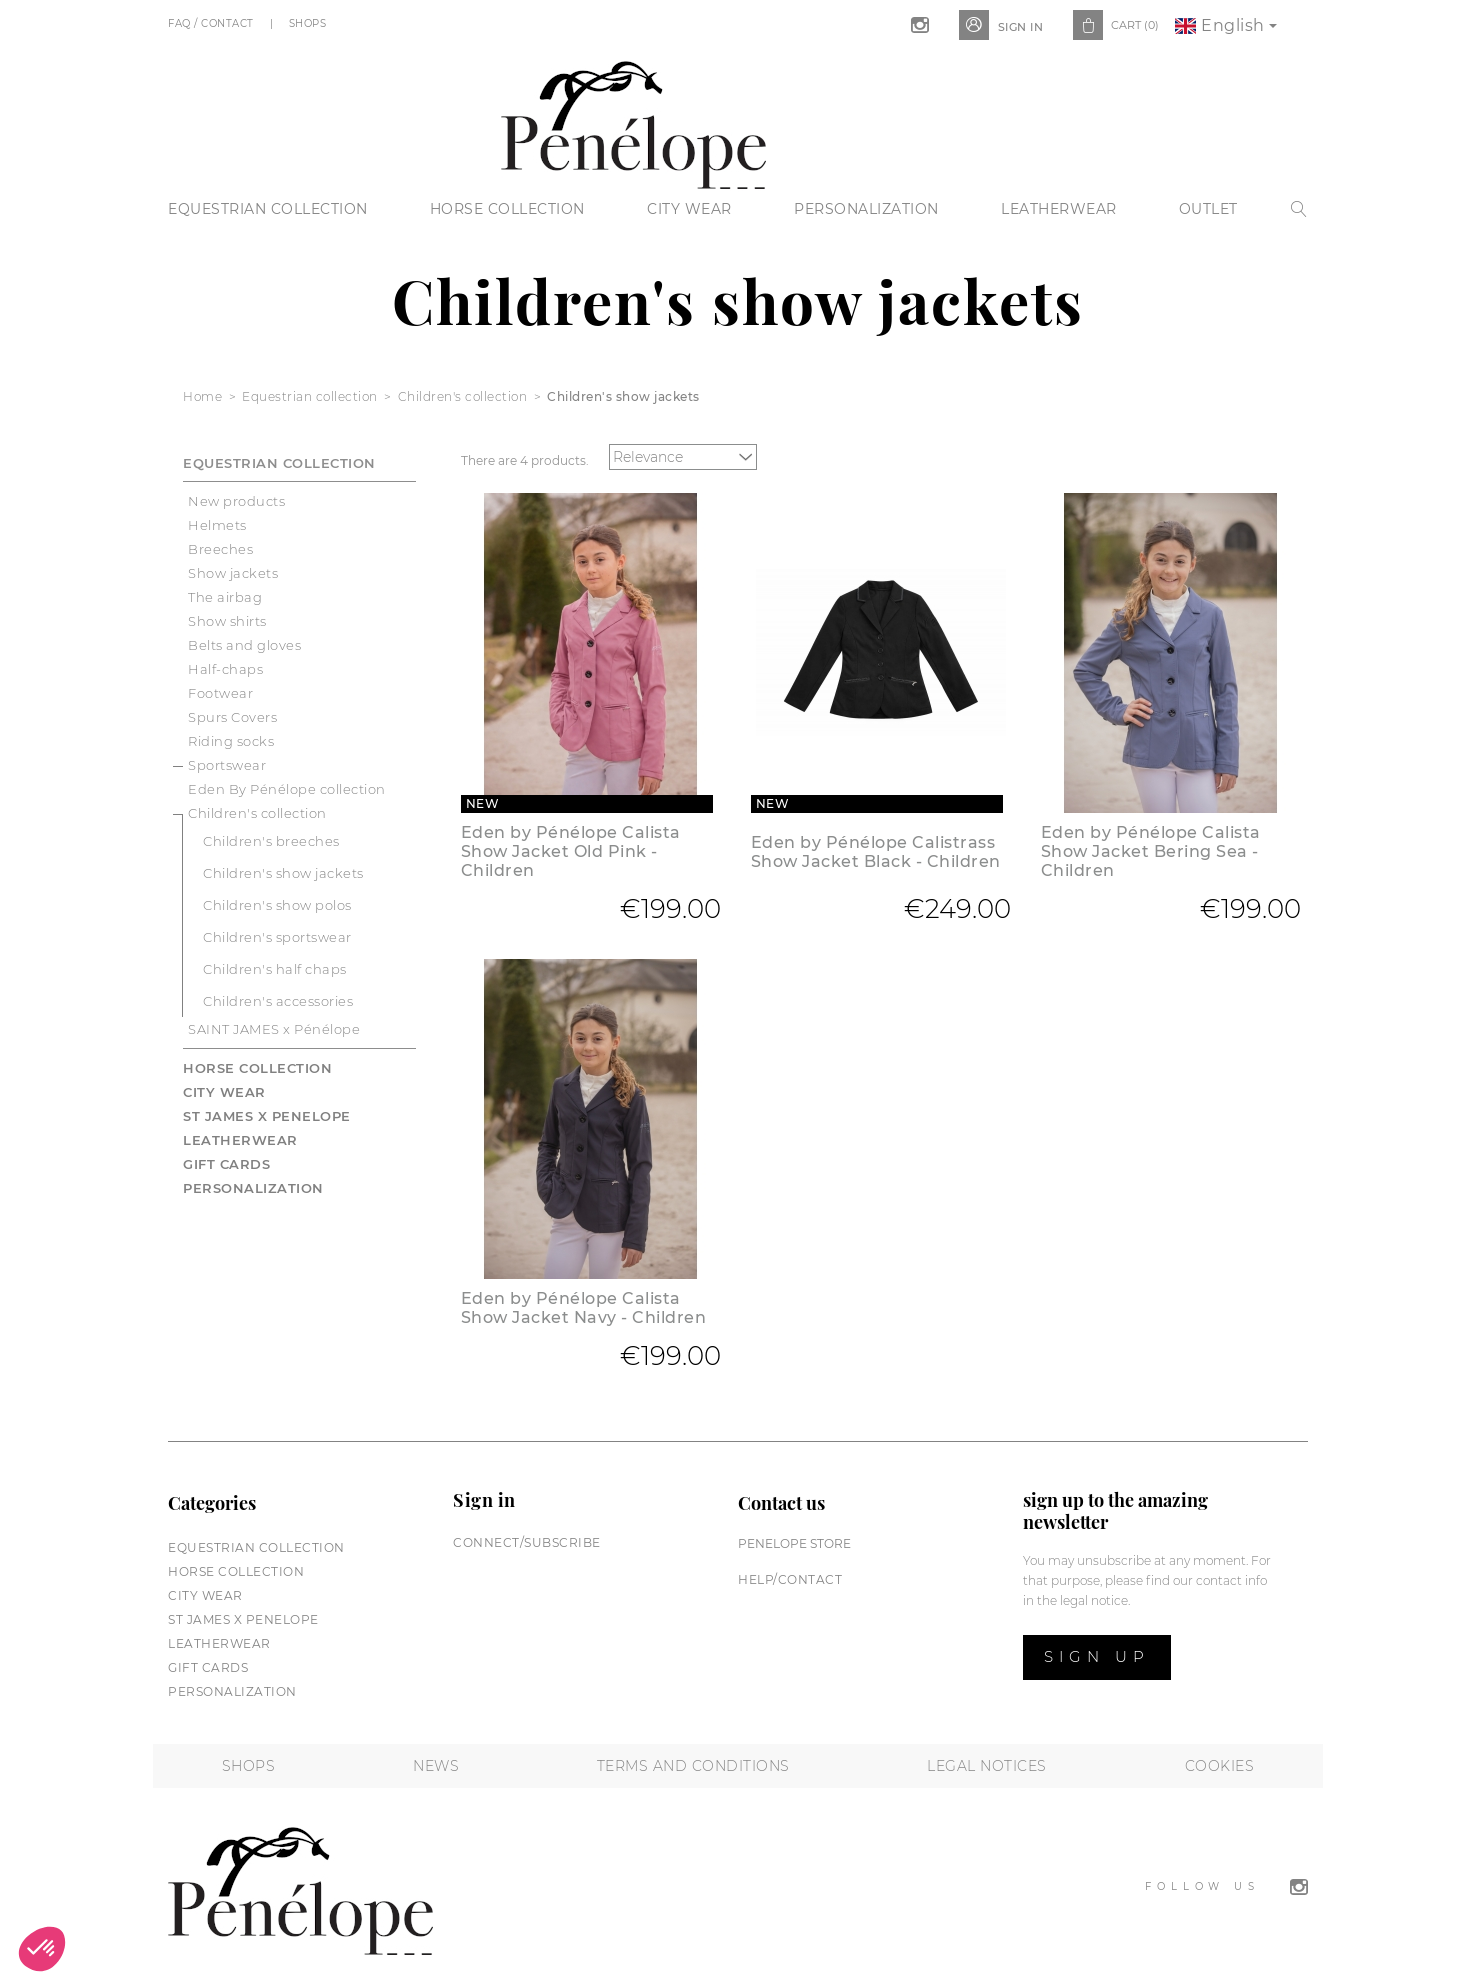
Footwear (220, 693)
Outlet (1208, 209)
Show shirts (227, 621)
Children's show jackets (283, 873)
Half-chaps (225, 669)
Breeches (220, 549)
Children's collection (257, 813)
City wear (689, 209)
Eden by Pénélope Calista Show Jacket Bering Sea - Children (1151, 851)
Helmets (217, 525)
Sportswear (227, 765)
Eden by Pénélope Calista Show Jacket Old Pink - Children (571, 851)
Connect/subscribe (527, 1542)
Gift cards (226, 1164)
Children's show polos (277, 905)
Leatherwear (1059, 209)
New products (236, 501)
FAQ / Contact (212, 23)
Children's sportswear (277, 937)
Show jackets (233, 573)
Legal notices (987, 1766)
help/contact (790, 1579)
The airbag (225, 597)
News (436, 1766)
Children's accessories (278, 1001)
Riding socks (231, 741)
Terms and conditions (693, 1766)
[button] (42, 1949)
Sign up (1097, 1656)
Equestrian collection (268, 209)
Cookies (1220, 1766)
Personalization (866, 209)
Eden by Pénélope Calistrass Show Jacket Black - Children (876, 852)
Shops (309, 23)
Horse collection (507, 209)
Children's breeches (271, 841)
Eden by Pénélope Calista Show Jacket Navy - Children (584, 1308)
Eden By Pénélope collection (287, 789)
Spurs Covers (232, 717)
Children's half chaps (275, 969)
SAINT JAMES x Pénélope (274, 1029)
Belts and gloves (244, 645)
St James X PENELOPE (267, 1116)
